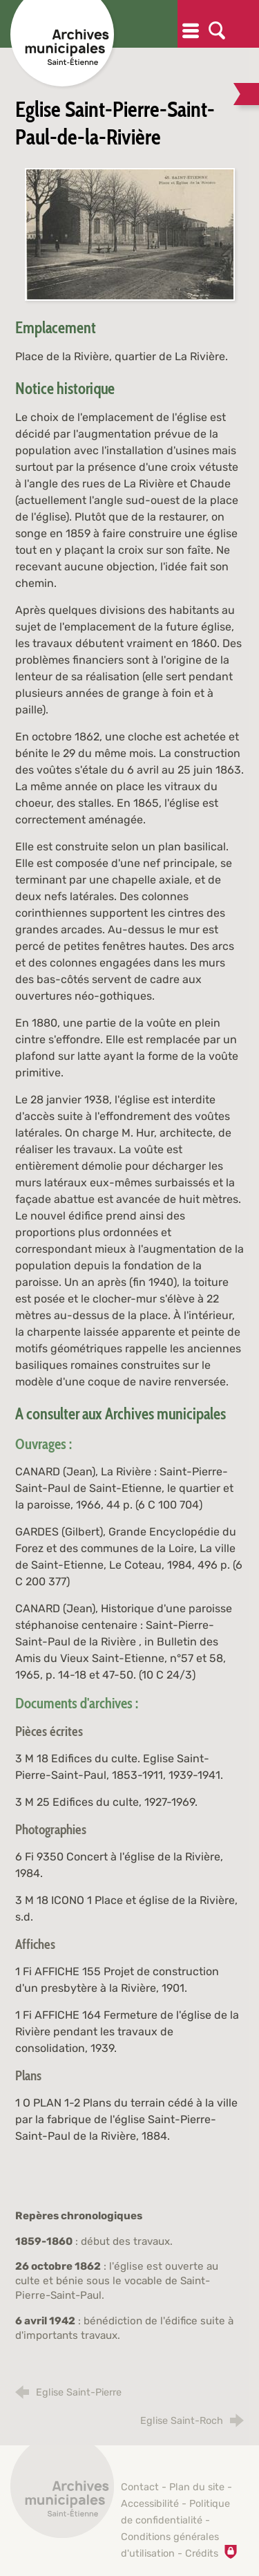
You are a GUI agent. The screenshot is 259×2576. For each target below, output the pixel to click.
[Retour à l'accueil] (62, 2493)
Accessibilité (150, 2504)
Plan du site (196, 2487)
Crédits (201, 2553)
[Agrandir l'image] (130, 233)
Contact (140, 2487)
